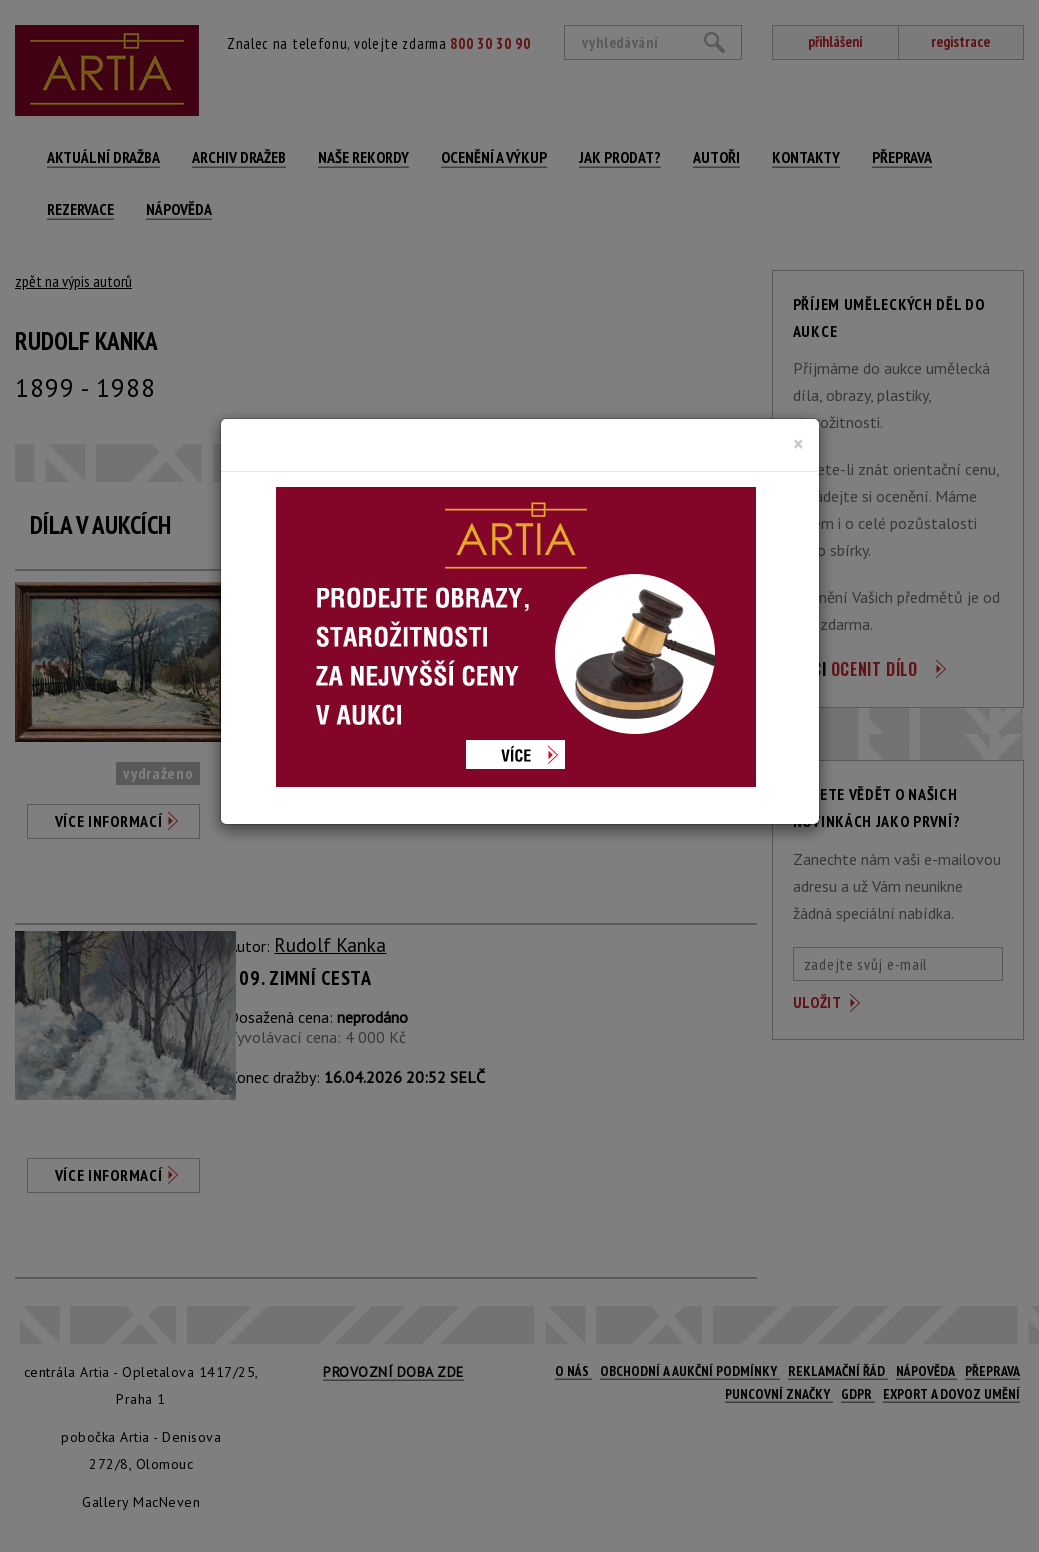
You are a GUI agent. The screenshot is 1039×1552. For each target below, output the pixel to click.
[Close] (798, 444)
